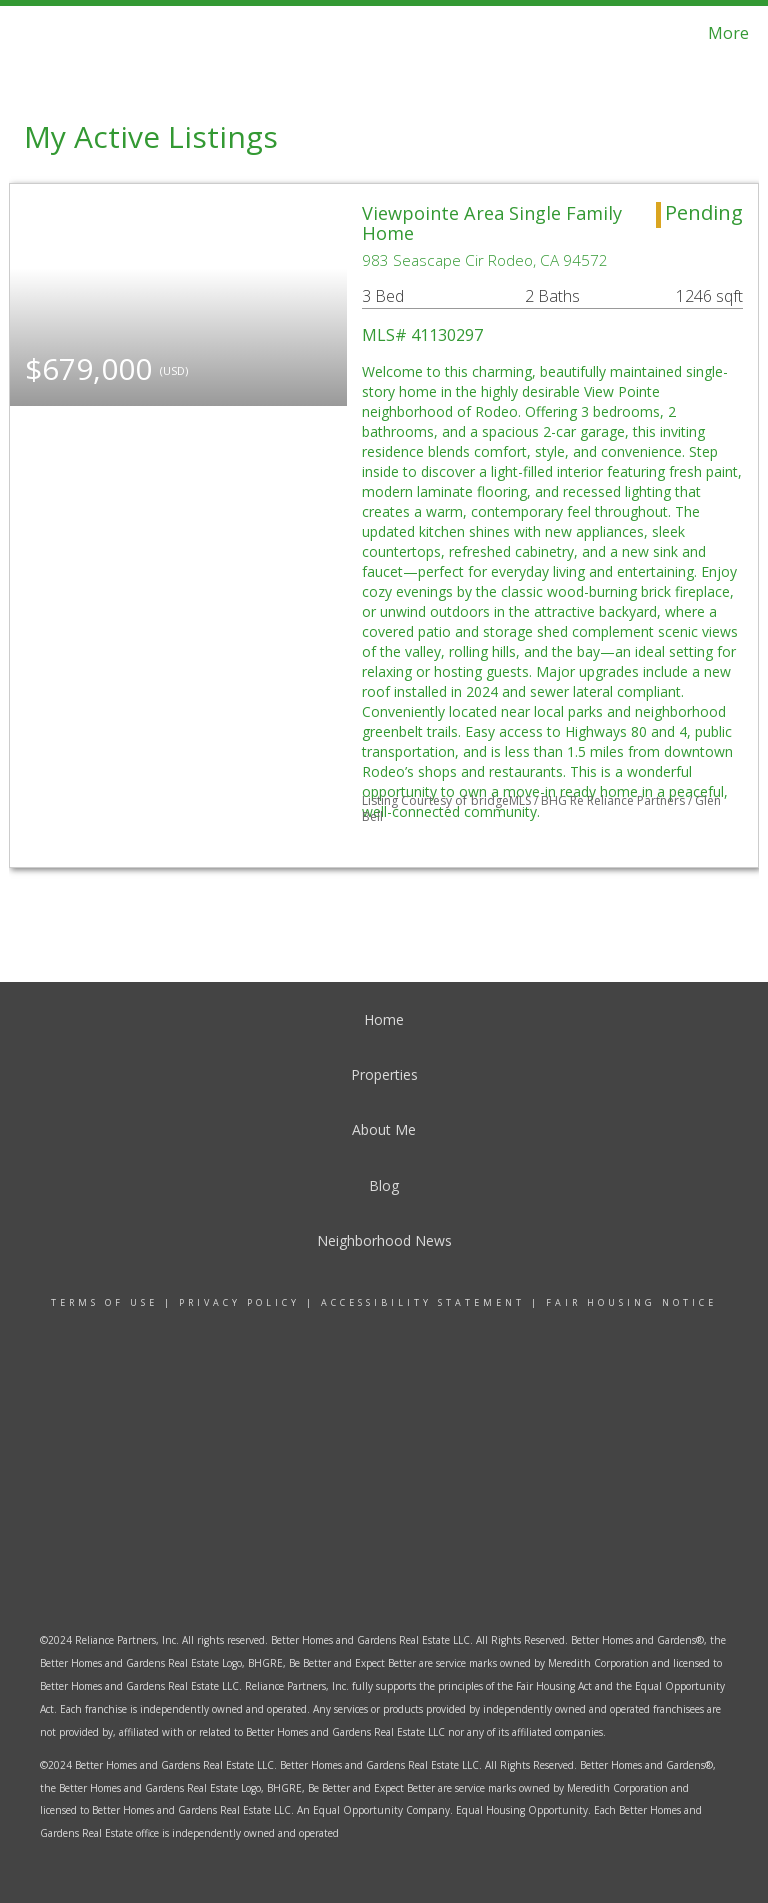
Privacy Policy (239, 1302)
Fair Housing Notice (631, 1302)
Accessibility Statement (423, 1302)
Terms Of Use (104, 1302)
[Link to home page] (39, 33)
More (728, 33)
